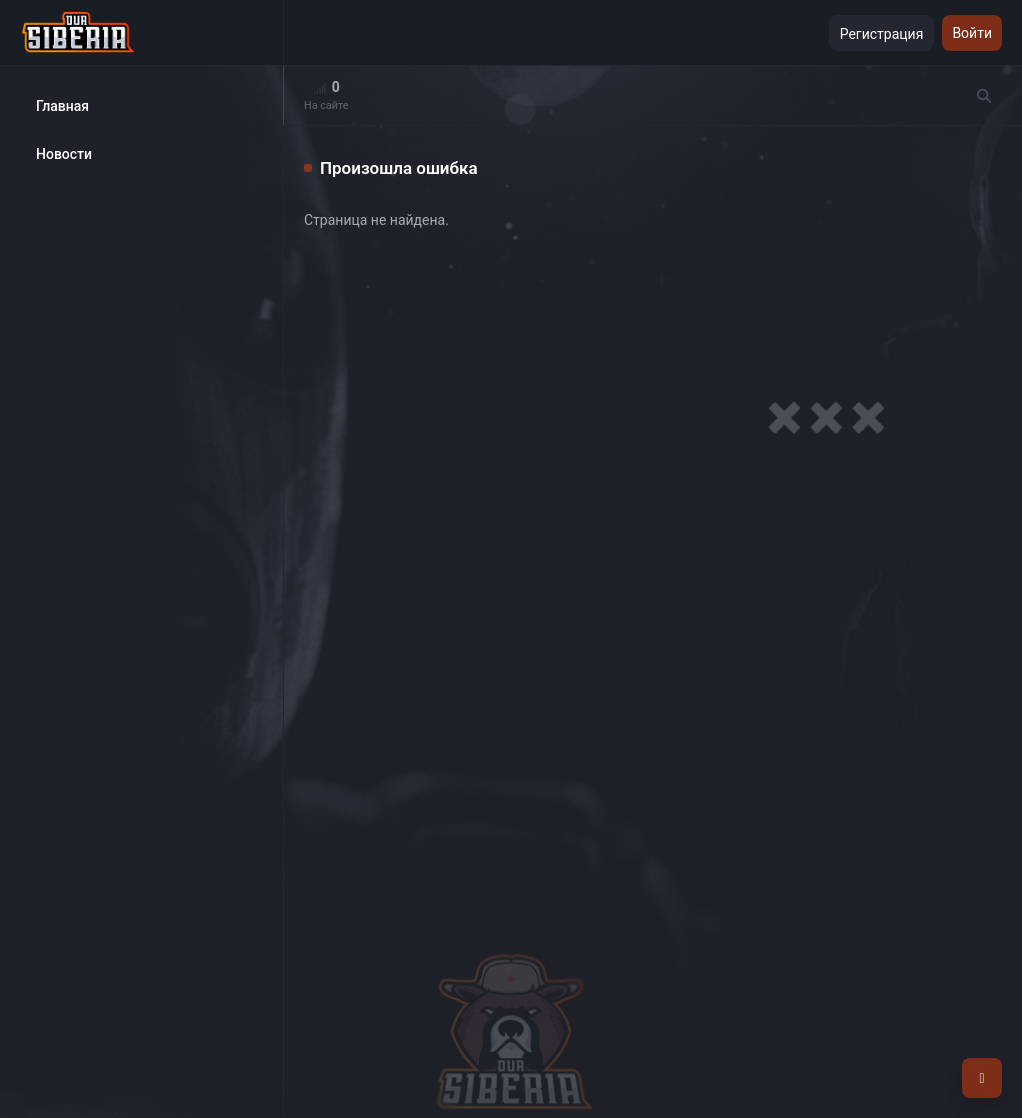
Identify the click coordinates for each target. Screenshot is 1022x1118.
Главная (62, 106)
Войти (972, 33)
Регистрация (882, 34)
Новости (64, 154)
